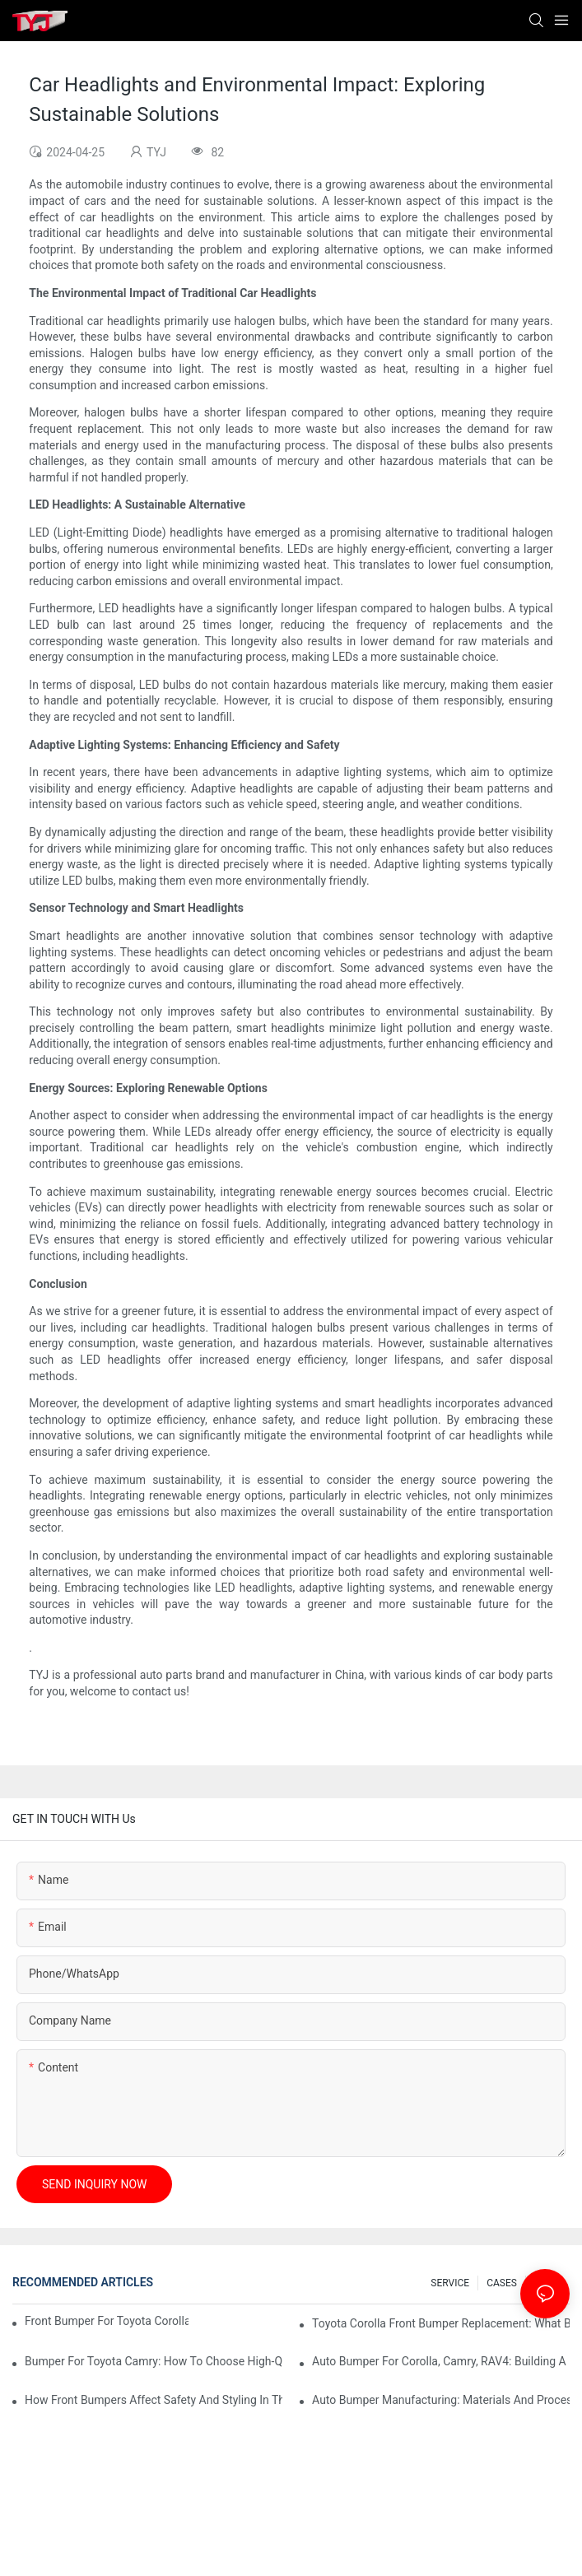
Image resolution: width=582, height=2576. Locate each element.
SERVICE (450, 2283)
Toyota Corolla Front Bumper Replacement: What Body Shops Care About (441, 2323)
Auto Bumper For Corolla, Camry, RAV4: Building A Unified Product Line (441, 2361)
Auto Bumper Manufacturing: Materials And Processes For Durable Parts (441, 2399)
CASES (502, 2283)
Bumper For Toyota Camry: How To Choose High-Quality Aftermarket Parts (153, 2361)
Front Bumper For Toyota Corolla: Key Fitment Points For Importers (107, 2320)
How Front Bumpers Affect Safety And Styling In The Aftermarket (153, 2399)
